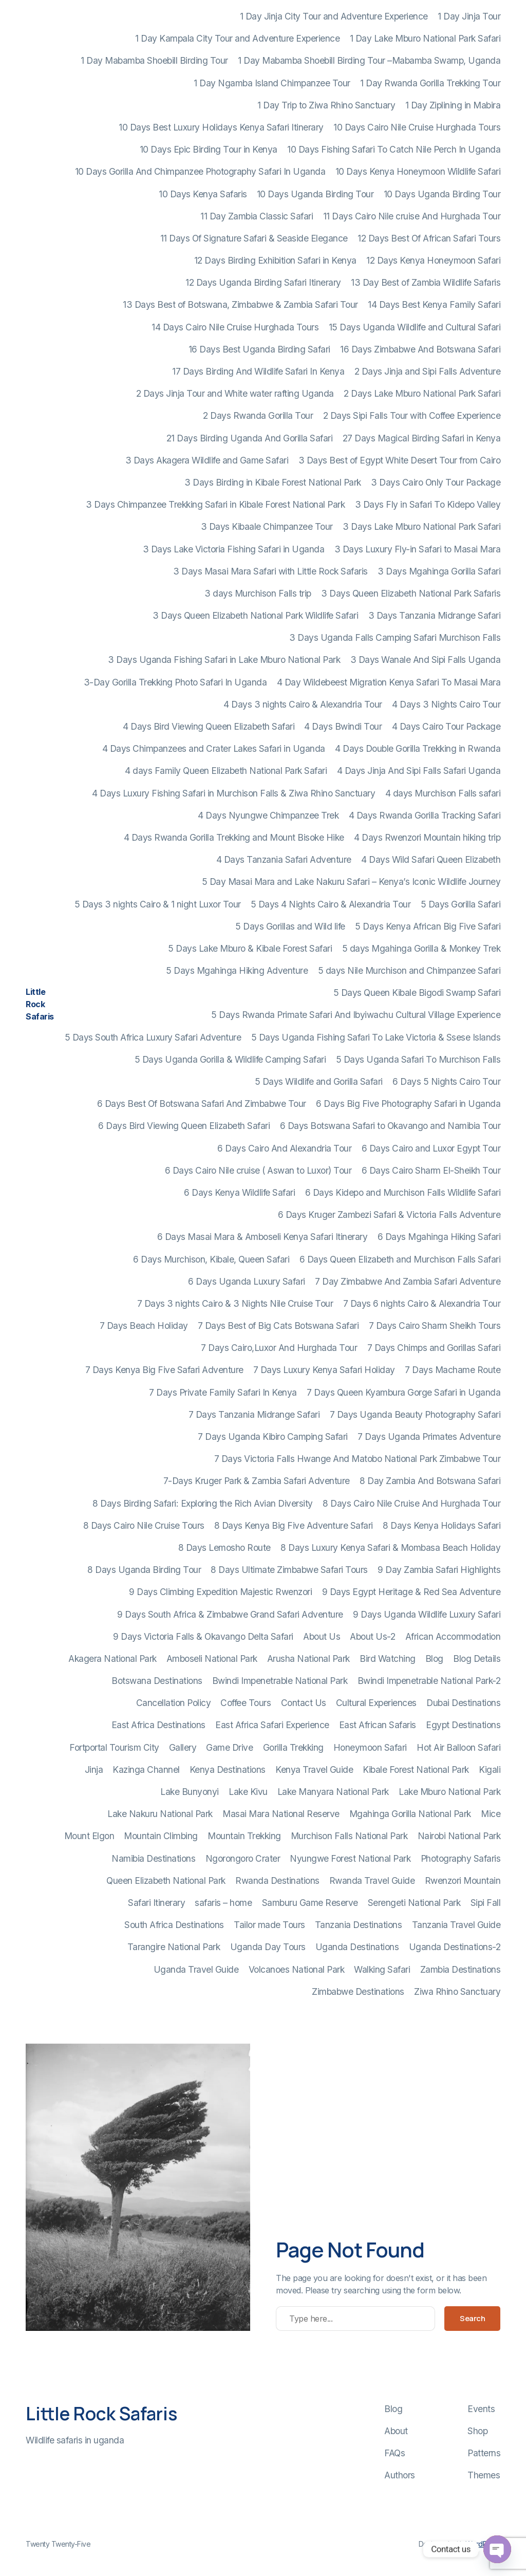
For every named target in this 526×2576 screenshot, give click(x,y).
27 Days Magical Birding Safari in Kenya (422, 438)
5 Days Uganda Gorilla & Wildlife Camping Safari (230, 1059)
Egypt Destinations (463, 1724)
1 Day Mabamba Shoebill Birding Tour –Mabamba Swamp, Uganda (369, 60)
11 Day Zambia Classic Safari (256, 216)
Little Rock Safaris (40, 1004)
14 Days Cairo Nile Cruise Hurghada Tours (235, 327)
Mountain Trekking (244, 1835)
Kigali (489, 1769)
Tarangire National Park (173, 1946)
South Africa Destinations (174, 1924)
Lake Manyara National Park (333, 1791)
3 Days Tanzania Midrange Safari (434, 615)
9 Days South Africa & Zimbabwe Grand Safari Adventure (230, 1614)
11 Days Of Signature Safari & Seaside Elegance (254, 238)
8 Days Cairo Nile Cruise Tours (143, 1525)
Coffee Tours (245, 1702)
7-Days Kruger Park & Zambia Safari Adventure (256, 1480)
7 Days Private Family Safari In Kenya (223, 1392)
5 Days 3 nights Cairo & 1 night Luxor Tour (157, 904)
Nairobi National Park (459, 1835)
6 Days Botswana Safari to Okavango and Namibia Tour (390, 1125)
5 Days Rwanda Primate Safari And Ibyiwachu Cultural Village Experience (355, 1014)
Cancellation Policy (173, 1702)
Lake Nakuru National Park (160, 1813)
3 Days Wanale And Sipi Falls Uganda (425, 659)
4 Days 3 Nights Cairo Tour (446, 704)
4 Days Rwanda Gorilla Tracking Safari (425, 815)
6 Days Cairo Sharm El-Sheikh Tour (431, 1170)
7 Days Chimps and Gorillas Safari (434, 1347)
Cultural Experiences (376, 1702)
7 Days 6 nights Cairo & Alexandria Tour (422, 1303)
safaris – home (223, 1902)
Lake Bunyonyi (189, 1791)
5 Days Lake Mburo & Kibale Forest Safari (250, 948)
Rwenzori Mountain (463, 1880)
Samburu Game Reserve (310, 1902)
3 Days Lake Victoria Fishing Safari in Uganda (234, 549)
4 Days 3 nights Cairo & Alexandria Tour (302, 704)
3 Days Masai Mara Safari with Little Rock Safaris (270, 571)
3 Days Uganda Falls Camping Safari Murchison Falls (394, 637)
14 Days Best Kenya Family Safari (434, 304)
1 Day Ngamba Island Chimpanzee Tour (272, 83)
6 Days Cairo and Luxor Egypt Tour (431, 1148)
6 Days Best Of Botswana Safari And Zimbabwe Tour (201, 1103)
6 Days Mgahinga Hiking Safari (439, 1236)
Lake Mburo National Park (449, 1791)
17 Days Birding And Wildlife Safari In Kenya (258, 371)
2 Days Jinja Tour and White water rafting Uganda (235, 393)
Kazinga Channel (146, 1769)
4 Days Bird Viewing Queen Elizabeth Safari (208, 726)
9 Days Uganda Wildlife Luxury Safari (426, 1614)
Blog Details (476, 1658)
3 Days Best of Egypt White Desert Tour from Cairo (399, 460)
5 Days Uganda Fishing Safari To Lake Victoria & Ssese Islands (376, 1037)
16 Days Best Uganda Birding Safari (259, 349)
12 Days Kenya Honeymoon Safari (433, 260)
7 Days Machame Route (452, 1369)
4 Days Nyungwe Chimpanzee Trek (268, 815)
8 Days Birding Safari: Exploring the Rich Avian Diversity (202, 1503)
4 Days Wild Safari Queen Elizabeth (430, 859)
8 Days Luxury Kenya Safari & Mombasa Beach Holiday (390, 1547)
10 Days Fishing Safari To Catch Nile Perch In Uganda (393, 149)
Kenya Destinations (228, 1769)
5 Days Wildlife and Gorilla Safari (319, 1081)
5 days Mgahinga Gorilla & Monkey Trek (421, 948)
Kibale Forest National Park (416, 1769)
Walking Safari (382, 1969)
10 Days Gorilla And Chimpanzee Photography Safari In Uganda (200, 171)
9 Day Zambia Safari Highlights (439, 1569)
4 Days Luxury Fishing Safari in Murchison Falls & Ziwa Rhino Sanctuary (233, 793)
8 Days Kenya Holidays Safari (441, 1525)
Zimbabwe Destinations (358, 1991)
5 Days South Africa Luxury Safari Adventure (153, 1037)
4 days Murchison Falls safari (443, 793)
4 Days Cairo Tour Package (446, 726)
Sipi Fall (486, 1902)
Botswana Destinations (156, 1680)
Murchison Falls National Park (349, 1835)
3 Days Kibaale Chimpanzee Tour (267, 526)
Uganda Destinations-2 (455, 1946)
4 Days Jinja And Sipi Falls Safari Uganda (419, 770)
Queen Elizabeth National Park (166, 1880)
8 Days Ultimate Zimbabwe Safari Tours (289, 1569)
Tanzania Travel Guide (456, 1924)
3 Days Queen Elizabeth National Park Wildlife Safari (255, 615)
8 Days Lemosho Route (224, 1547)
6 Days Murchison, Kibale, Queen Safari (211, 1259)
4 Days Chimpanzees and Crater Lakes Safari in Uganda (213, 748)
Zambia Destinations (460, 1969)
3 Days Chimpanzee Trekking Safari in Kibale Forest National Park (215, 504)
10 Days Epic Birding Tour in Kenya (208, 149)
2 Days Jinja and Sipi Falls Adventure (427, 371)
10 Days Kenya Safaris (203, 194)
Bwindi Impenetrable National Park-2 (429, 1680)
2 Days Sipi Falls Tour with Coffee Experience (412, 415)
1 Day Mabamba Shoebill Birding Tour (154, 60)
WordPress (483, 2544)
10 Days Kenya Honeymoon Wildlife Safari (418, 171)
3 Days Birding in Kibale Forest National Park (272, 482)
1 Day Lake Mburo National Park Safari (425, 38)
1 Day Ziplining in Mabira (453, 105)
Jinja (94, 1769)
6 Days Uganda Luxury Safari (246, 1281)
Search (472, 2318)
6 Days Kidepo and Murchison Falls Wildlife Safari (403, 1192)
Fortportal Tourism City (114, 1747)
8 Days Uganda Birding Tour (144, 1569)
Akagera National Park (112, 1658)
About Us (321, 1636)
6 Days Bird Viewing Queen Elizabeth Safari (184, 1125)
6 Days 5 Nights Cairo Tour (446, 1081)
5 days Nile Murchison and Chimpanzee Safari (409, 970)
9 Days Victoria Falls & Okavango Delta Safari (203, 1636)
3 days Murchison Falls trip (257, 593)
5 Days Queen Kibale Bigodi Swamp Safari (417, 992)
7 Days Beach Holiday (144, 1325)
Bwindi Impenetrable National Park (280, 1680)
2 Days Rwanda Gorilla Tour (258, 415)
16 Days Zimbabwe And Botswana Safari (420, 349)
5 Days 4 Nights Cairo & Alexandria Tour (331, 904)
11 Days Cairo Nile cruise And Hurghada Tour (412, 216)
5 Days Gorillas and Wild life (290, 926)
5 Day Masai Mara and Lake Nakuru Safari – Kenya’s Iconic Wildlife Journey (351, 881)
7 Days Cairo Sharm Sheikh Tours (435, 1325)
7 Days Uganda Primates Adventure (429, 1436)
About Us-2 (372, 1636)
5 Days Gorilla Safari (461, 904)
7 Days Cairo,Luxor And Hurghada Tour (279, 1347)
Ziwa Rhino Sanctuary (457, 1991)
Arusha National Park (308, 1658)
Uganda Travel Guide (196, 1969)
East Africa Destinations (158, 1724)
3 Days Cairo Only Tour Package (435, 482)
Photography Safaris (461, 1858)
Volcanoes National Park (297, 1969)
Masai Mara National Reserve (281, 1813)
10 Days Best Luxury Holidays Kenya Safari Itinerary (221, 127)
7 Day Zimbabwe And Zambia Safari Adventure (407, 1281)
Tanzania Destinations (358, 1924)
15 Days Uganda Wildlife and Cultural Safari (415, 327)
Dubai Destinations (463, 1702)
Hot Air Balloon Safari (458, 1747)
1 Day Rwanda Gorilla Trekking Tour (430, 83)
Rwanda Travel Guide (372, 1880)
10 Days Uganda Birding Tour (315, 194)
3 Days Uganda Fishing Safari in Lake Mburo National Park (224, 659)
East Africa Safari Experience (272, 1724)
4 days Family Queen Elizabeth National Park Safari (226, 770)
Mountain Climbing (161, 1835)
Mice (490, 1813)
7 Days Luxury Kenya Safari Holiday (324, 1369)
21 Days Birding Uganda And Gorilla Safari (249, 438)
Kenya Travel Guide (314, 1769)
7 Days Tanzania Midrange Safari (254, 1414)
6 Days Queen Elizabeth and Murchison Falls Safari (400, 1259)
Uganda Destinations (357, 1946)
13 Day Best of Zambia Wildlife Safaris (425, 282)
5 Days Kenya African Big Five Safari (427, 926)
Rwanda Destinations (277, 1880)
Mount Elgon (89, 1835)
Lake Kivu (248, 1791)
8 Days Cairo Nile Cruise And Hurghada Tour (411, 1503)
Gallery (183, 1747)
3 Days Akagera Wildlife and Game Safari (207, 460)
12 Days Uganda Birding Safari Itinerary (263, 282)
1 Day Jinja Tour (469, 16)
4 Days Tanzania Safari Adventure (283, 859)
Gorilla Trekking (293, 1747)
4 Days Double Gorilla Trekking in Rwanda (417, 748)
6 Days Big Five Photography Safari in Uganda (408, 1103)
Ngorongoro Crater (242, 1858)
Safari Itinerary (156, 1902)
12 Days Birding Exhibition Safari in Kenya (275, 260)
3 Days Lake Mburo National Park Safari (421, 526)
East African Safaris (377, 1724)
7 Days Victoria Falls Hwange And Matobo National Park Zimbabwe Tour (357, 1458)
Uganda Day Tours (268, 1946)
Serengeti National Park (414, 1902)
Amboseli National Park (211, 1658)
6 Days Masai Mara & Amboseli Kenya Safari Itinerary (262, 1236)
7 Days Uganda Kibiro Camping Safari (273, 1436)
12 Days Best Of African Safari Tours (429, 238)
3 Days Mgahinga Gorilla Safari (439, 571)
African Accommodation (453, 1636)
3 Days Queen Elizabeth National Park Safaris (410, 593)
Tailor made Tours (269, 1924)
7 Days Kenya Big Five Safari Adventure (164, 1369)
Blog (434, 1658)
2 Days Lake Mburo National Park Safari (422, 393)
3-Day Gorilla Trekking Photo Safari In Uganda (175, 682)
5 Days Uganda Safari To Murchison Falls (418, 1059)
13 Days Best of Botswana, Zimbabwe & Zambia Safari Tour (240, 304)
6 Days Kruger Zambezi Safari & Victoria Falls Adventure (389, 1214)
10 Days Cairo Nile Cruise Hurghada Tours (416, 127)
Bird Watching (388, 1658)
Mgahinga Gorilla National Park (410, 1813)
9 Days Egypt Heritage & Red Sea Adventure (411, 1591)
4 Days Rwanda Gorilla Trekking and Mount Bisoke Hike (234, 837)
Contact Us (303, 1702)
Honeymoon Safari (370, 1747)
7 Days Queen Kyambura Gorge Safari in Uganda (403, 1392)
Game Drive (229, 1747)
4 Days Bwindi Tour (343, 726)
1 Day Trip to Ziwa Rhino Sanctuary (326, 105)
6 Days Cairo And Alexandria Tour (284, 1148)
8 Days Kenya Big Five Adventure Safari (293, 1525)
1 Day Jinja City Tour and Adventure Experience (334, 16)
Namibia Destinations (153, 1858)
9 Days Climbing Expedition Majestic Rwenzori (220, 1591)
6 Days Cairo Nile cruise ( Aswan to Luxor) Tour (258, 1170)
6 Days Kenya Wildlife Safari (239, 1192)
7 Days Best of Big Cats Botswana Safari (278, 1325)
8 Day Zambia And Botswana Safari (430, 1480)
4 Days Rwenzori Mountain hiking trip (427, 837)
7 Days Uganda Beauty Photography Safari (415, 1414)
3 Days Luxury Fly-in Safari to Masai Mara (417, 549)
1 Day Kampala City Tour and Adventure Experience (237, 38)
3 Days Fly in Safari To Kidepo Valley (428, 504)
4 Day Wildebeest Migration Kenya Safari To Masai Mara (389, 682)
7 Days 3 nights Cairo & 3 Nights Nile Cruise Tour (235, 1303)
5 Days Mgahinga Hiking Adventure (237, 970)
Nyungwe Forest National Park (350, 1858)
